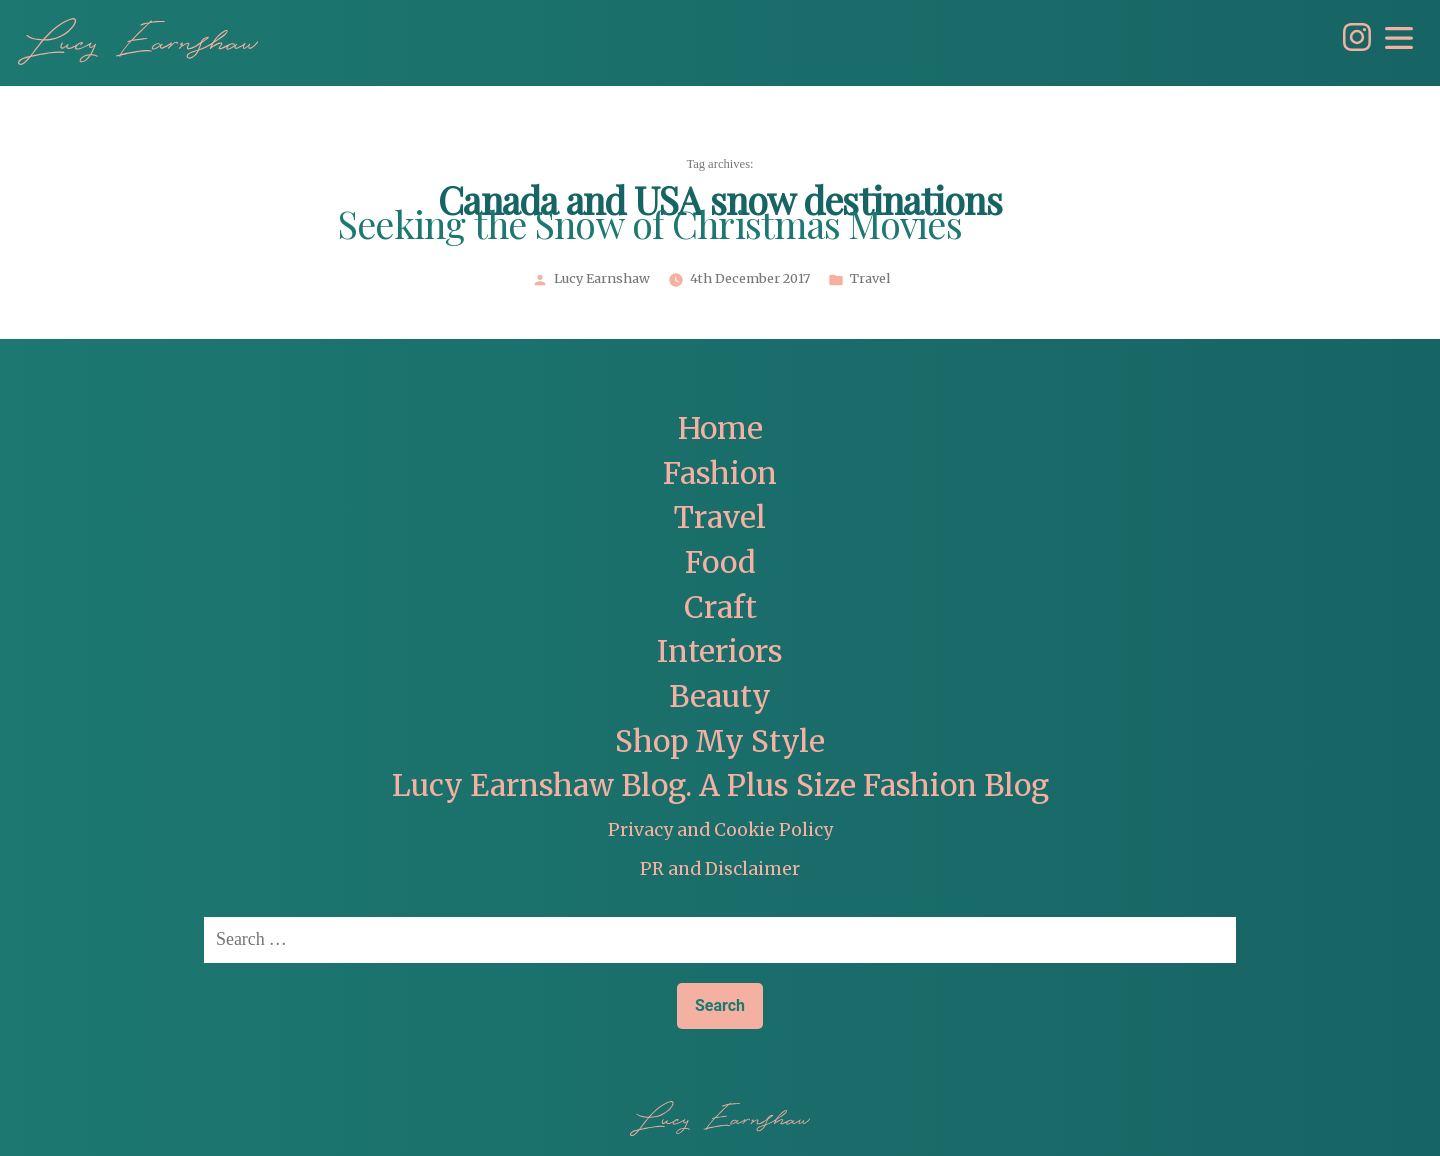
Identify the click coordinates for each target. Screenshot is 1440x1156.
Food (720, 562)
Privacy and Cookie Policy (720, 830)
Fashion (720, 473)
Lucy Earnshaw (602, 279)
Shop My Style (720, 741)
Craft (720, 607)
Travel (870, 279)
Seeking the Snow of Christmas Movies (650, 227)
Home (720, 428)
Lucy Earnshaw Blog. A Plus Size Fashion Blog (720, 785)
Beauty (720, 696)
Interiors (720, 651)
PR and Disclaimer (720, 869)
